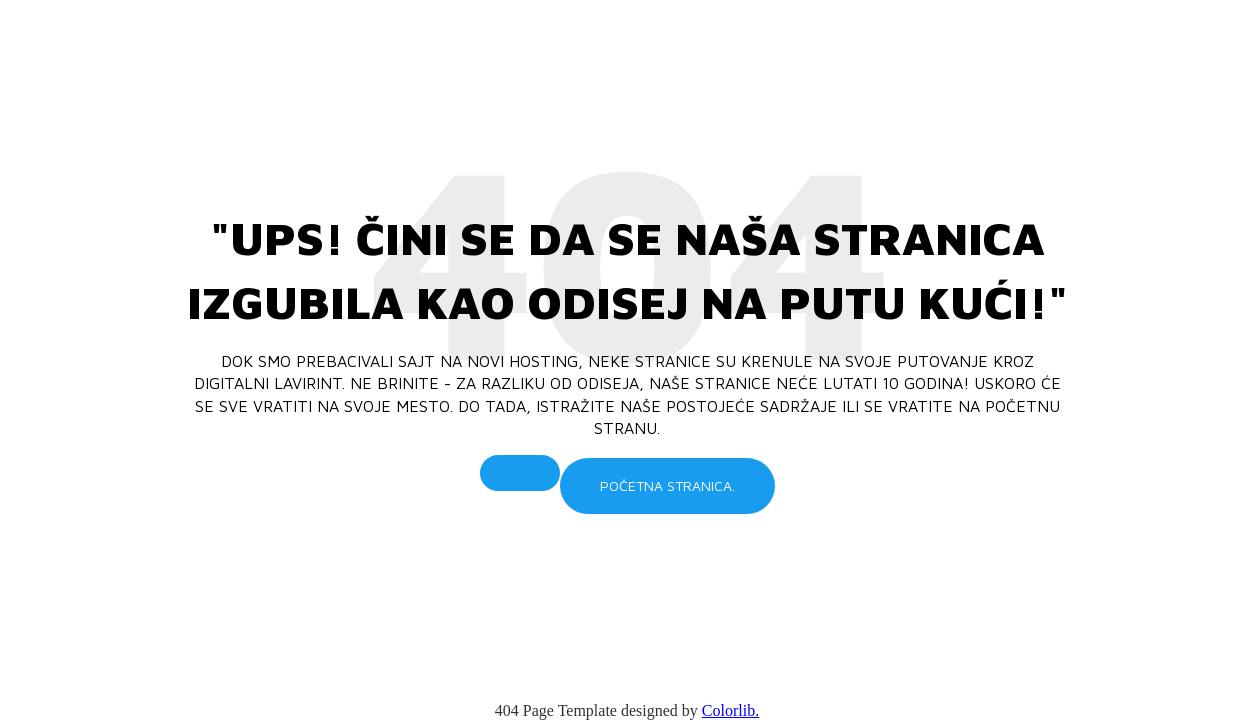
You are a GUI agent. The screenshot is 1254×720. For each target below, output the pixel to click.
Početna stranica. (667, 485)
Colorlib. (730, 710)
